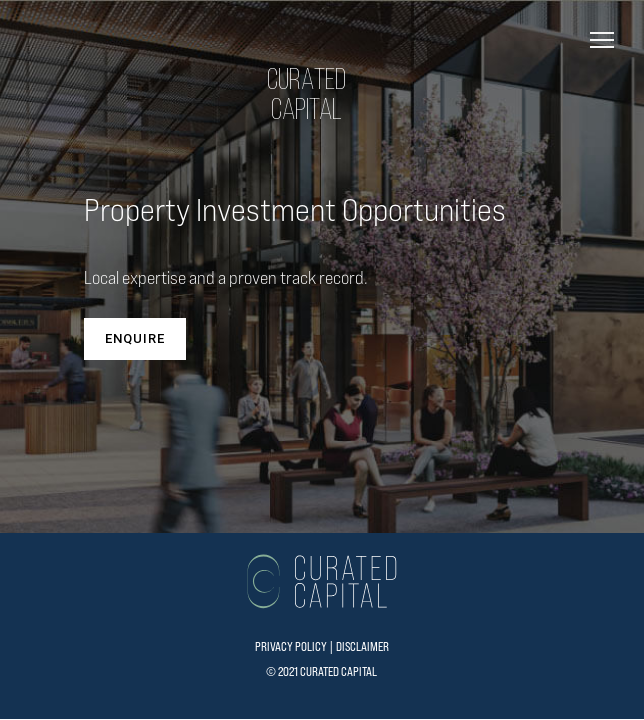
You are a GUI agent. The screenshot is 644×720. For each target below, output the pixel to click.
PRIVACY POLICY (291, 646)
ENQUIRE (135, 338)
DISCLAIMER (362, 646)
